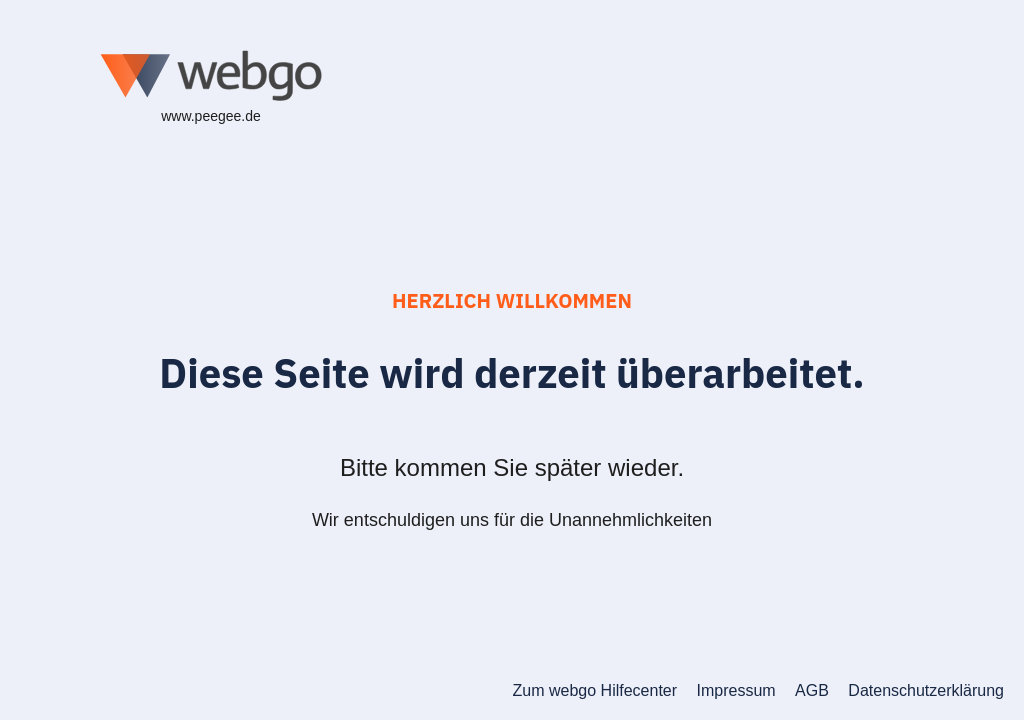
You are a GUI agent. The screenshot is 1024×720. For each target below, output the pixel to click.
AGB (812, 690)
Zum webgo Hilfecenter (595, 690)
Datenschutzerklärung (926, 690)
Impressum (736, 690)
